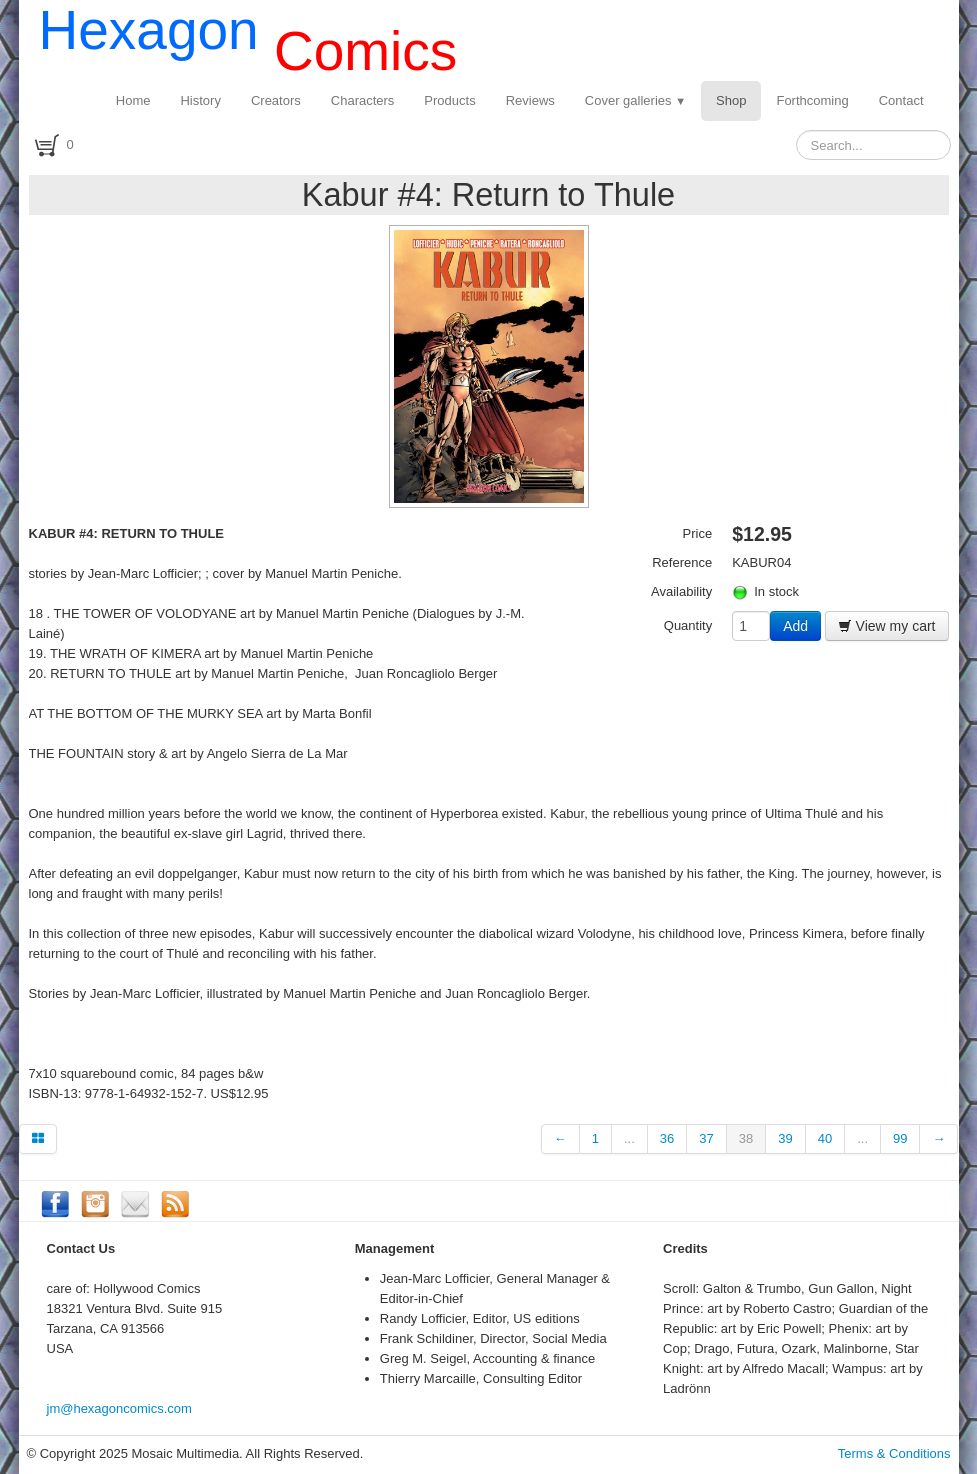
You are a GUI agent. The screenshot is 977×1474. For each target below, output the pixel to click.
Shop (731, 100)
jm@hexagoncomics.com (119, 1408)
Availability (681, 591)
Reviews (530, 100)
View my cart (887, 626)
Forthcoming (812, 100)
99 (900, 1138)
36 (667, 1138)
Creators (276, 100)
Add (795, 626)
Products (449, 100)
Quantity (688, 625)
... (629, 1138)
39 (785, 1138)
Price (698, 533)
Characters (363, 100)
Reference (682, 562)
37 (706, 1138)
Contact (901, 100)
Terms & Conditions (894, 1453)
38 (746, 1138)
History (200, 100)
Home (133, 100)
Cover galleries (635, 100)
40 (825, 1138)
